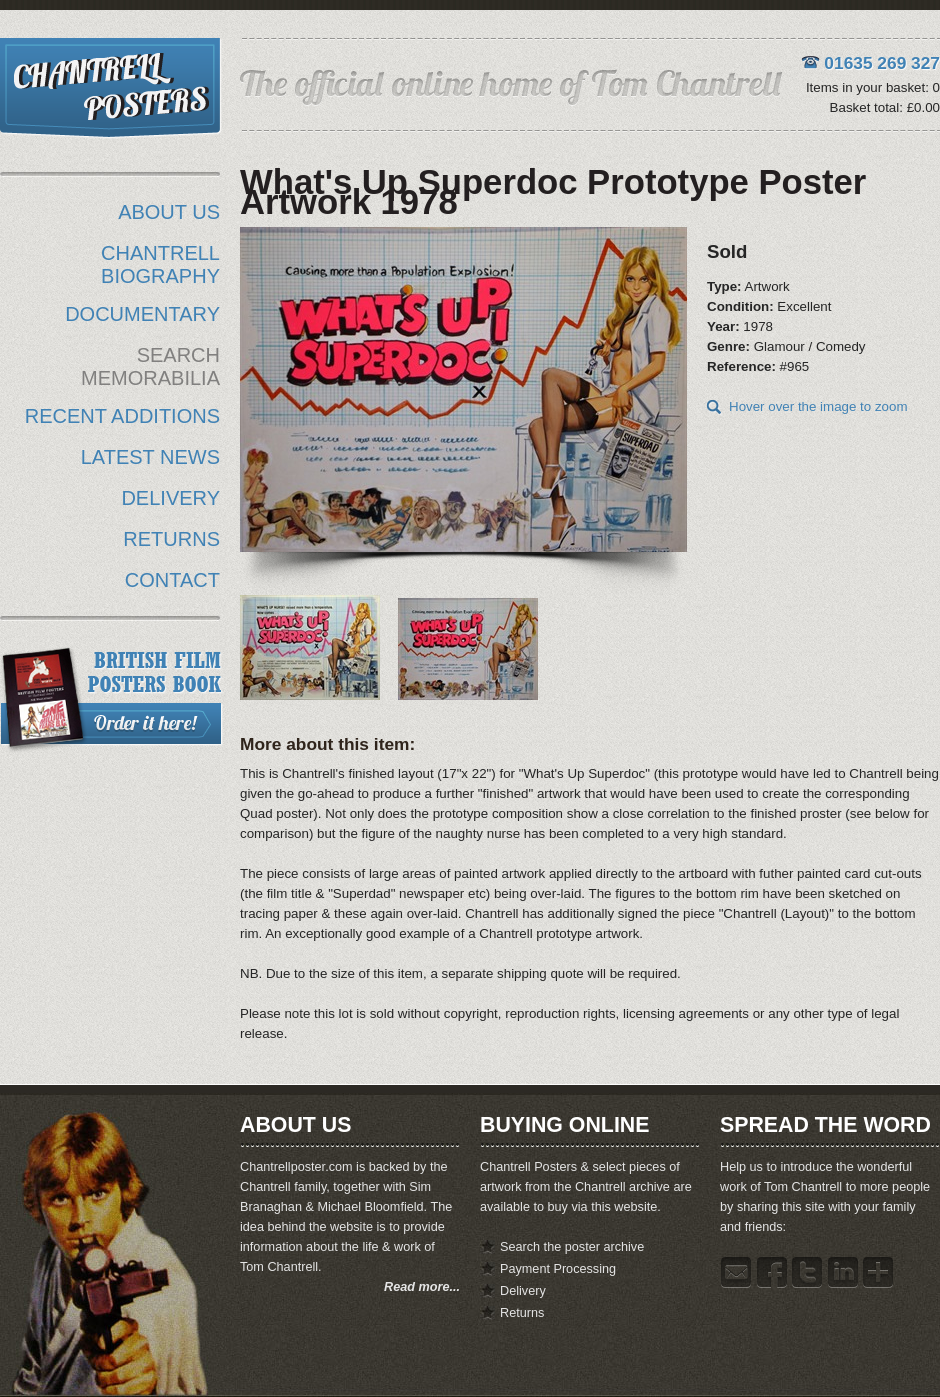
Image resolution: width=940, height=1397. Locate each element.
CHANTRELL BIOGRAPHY (160, 264)
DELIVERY (170, 498)
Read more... (422, 1287)
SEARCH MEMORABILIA (150, 366)
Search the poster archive (572, 1247)
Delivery (523, 1291)
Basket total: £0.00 (885, 107)
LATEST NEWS (150, 457)
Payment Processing (558, 1269)
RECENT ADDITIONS (122, 416)
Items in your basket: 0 (873, 87)
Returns (522, 1313)
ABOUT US (169, 212)
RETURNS (171, 539)
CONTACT (172, 580)
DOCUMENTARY (142, 314)
